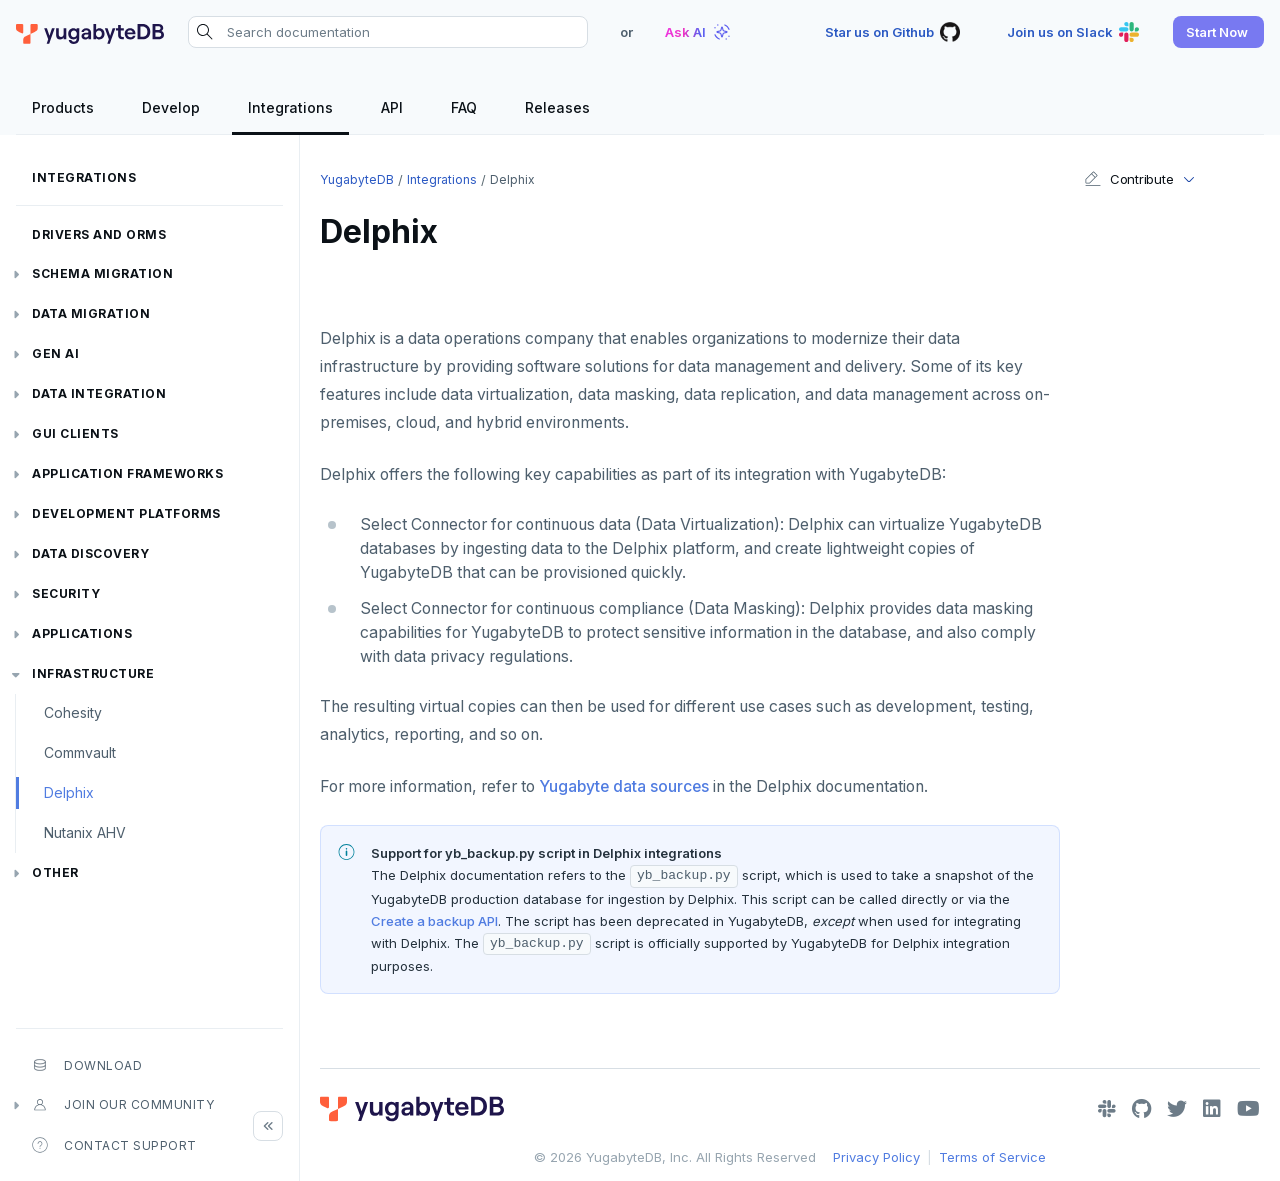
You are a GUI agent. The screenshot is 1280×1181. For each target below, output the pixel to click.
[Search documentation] (388, 32)
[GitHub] (1141, 1109)
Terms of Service (992, 1157)
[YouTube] (1248, 1109)
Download (87, 1065)
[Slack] (1107, 1109)
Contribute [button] (1128, 179)
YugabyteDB (357, 179)
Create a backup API (434, 921)
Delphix (69, 792)
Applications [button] (82, 633)
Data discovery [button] (90, 553)
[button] (1218, 32)
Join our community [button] (123, 1105)
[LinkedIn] (1212, 1109)
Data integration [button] (99, 393)
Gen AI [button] (55, 353)
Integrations (84, 177)
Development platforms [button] (126, 513)
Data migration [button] (91, 313)
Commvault (80, 752)
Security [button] (66, 593)
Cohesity (73, 712)
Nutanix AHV (85, 832)
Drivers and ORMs (99, 234)
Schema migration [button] (102, 273)
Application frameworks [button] (127, 473)
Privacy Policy (876, 1157)
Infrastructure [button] (93, 673)
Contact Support (114, 1145)
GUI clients (75, 433)
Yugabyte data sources (624, 786)
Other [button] (55, 872)
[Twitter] (1177, 1109)
